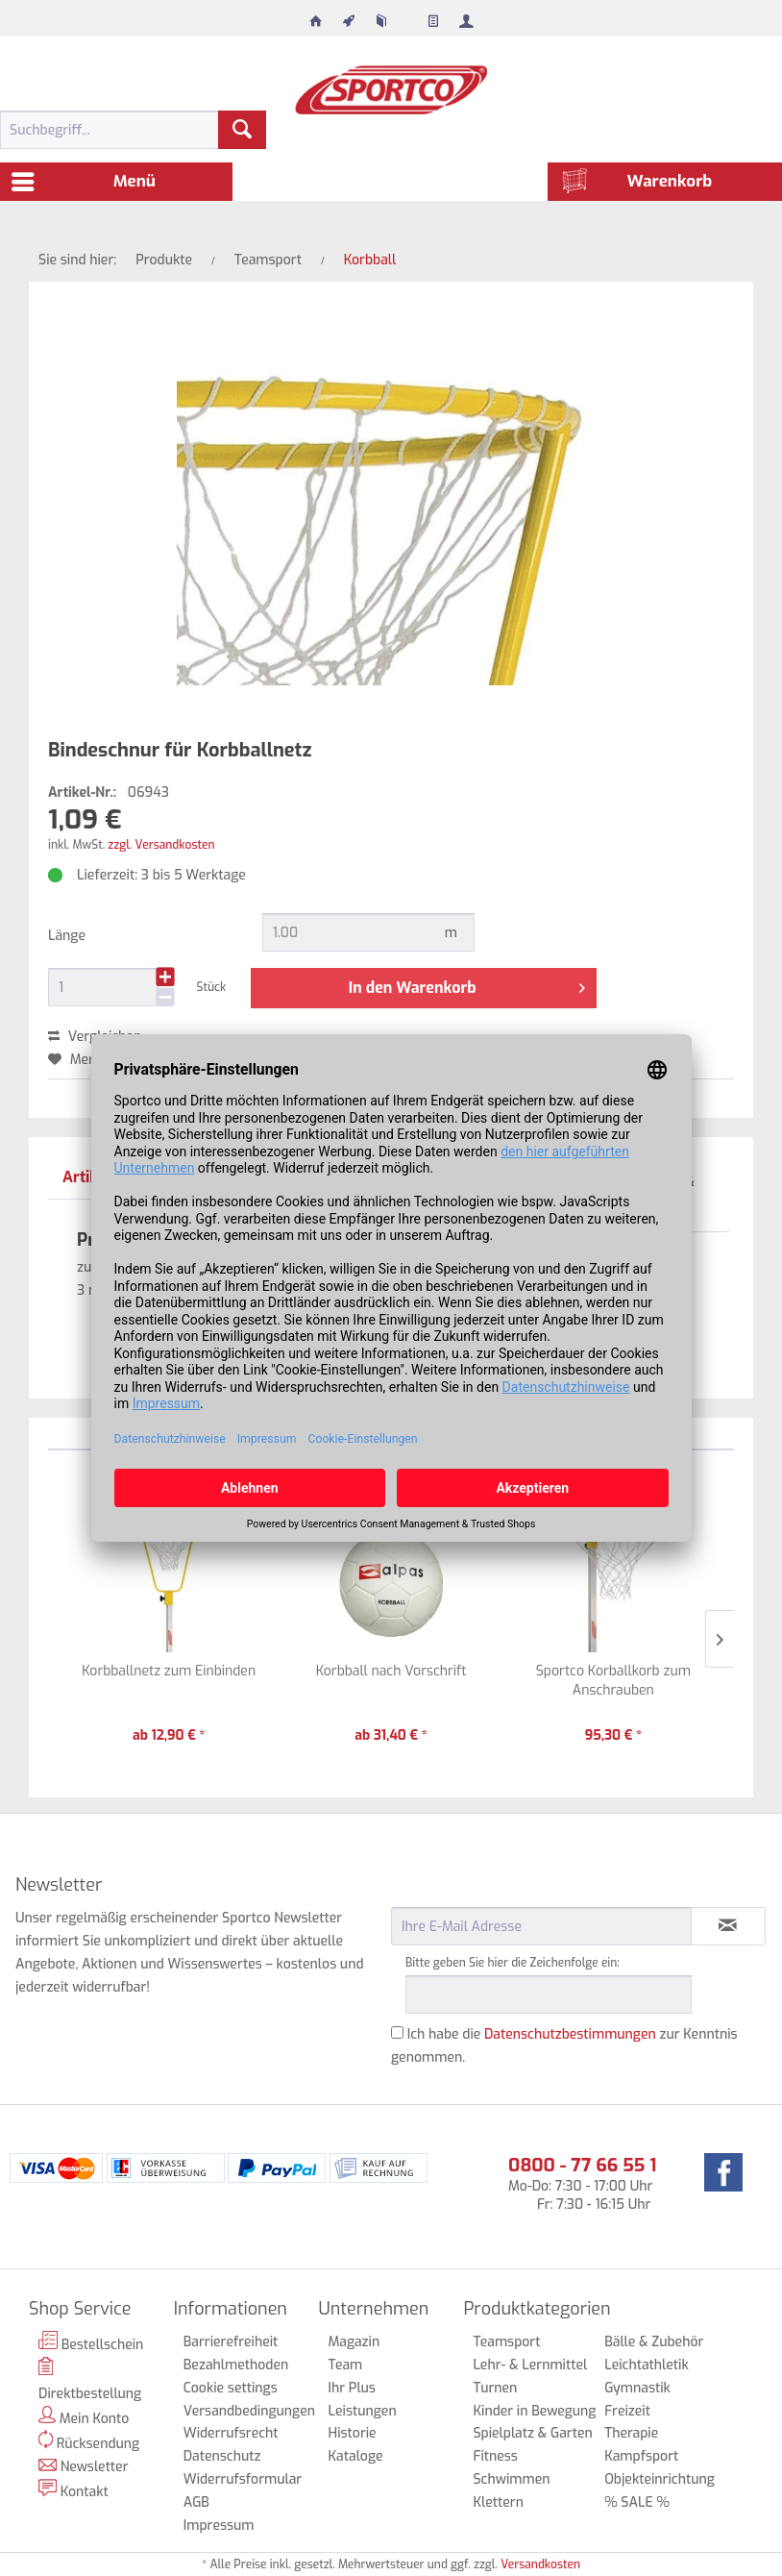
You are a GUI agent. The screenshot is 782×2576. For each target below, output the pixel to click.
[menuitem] (316, 16)
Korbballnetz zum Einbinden (169, 1671)
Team (346, 2365)
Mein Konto (83, 2417)
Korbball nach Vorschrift (391, 1671)
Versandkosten (540, 2564)
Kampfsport (641, 2456)
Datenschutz (222, 2456)
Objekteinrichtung (659, 2479)
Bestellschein (90, 2342)
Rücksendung (88, 2441)
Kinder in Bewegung (534, 2411)
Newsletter (83, 2467)
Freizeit (627, 2411)
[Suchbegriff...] (133, 130)
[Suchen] (242, 130)
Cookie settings (230, 2388)
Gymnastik (637, 2388)
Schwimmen (511, 2479)
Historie (353, 2433)
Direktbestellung (89, 2380)
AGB (196, 2502)
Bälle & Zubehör (653, 2342)
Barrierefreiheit (231, 2342)
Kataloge (356, 2456)
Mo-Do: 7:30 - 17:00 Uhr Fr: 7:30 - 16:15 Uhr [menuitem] (582, 2183)
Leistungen (363, 2411)
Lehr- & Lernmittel (530, 2365)
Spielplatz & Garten (532, 2433)
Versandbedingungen (241, 2411)
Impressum (219, 2525)
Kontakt (73, 2490)
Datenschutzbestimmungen (570, 2034)
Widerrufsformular (241, 2479)
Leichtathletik (646, 2365)
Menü (84, 179)
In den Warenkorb (467, 985)
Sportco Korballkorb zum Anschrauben (613, 1680)
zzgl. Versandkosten (161, 845)
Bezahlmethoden (235, 2365)
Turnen (495, 2388)
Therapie (631, 2433)
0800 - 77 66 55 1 (582, 2165)
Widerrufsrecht (231, 2433)
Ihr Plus (352, 2388)
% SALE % (637, 2502)
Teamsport (506, 2342)
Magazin (354, 2342)
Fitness (495, 2456)
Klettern (498, 2502)
